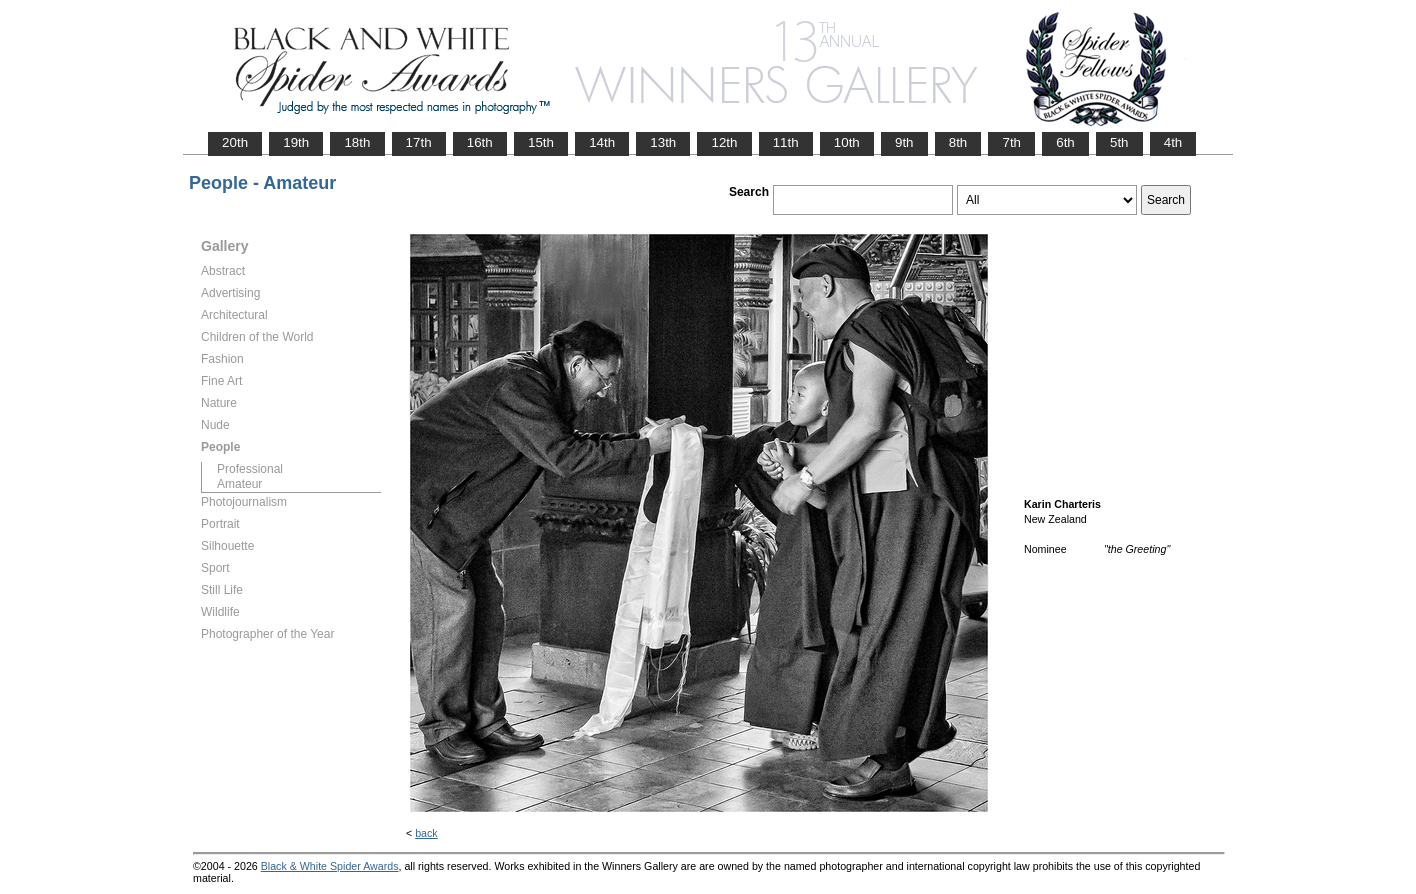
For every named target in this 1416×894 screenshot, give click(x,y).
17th (419, 142)
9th (904, 142)
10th (847, 142)
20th (235, 142)
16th (480, 142)
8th (958, 142)
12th (724, 142)
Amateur (239, 484)
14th (602, 142)
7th (1011, 142)
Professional (250, 469)
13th (663, 142)
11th (786, 142)
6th (1065, 142)
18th (357, 142)
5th (1119, 142)
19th (296, 142)
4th (1173, 142)
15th (541, 142)
